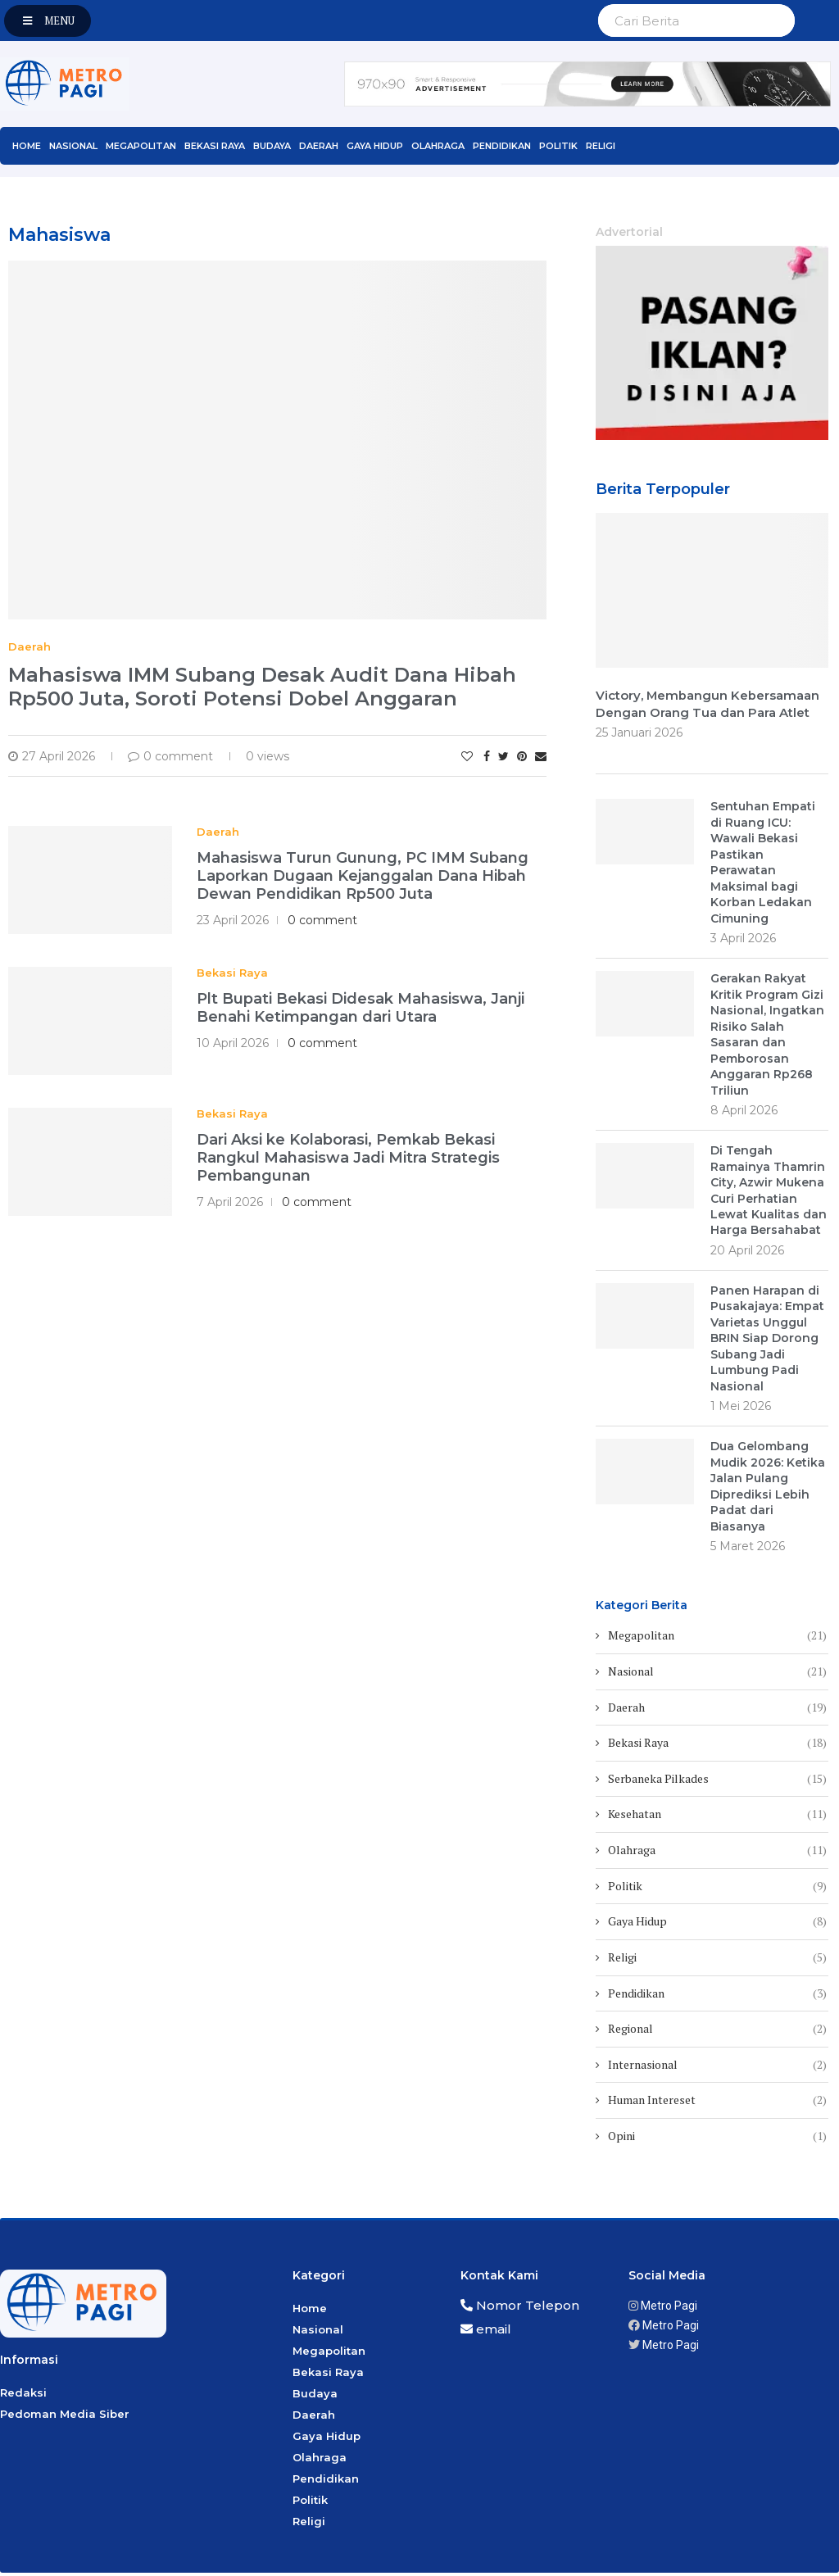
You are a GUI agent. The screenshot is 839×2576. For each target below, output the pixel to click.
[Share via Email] (540, 756)
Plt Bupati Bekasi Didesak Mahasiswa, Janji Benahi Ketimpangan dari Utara (360, 1008)
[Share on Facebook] (486, 756)
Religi (600, 146)
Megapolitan (141, 146)
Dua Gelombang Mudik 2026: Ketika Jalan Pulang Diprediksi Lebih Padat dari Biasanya (767, 1489)
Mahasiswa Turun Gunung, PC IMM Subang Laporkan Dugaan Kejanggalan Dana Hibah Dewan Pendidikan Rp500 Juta (362, 876)
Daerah (318, 146)
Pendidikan (502, 146)
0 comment (170, 756)
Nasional (73, 146)
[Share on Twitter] (503, 756)
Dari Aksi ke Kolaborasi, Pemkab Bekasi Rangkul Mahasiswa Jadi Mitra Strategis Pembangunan (348, 1158)
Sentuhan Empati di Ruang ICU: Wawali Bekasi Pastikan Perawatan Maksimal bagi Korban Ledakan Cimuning (762, 863)
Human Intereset (717, 2104)
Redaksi (23, 2396)
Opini (717, 2139)
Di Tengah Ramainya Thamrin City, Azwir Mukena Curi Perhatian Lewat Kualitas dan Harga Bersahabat (768, 1192)
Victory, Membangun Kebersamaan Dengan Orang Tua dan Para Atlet (708, 704)
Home (26, 146)
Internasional (717, 2068)
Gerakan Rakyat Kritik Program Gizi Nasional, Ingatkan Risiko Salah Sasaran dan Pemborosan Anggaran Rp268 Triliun (767, 1036)
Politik (558, 146)
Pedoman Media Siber (64, 2417)
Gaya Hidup (375, 146)
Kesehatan (717, 1818)
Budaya (272, 146)
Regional (717, 2032)
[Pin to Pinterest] (522, 756)
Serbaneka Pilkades (717, 1782)
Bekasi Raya (214, 146)
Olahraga (438, 146)
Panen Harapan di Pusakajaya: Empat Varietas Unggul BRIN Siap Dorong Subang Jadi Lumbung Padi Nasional (767, 1341)
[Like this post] (467, 756)
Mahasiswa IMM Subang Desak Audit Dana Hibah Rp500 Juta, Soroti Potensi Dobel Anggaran (262, 686)
